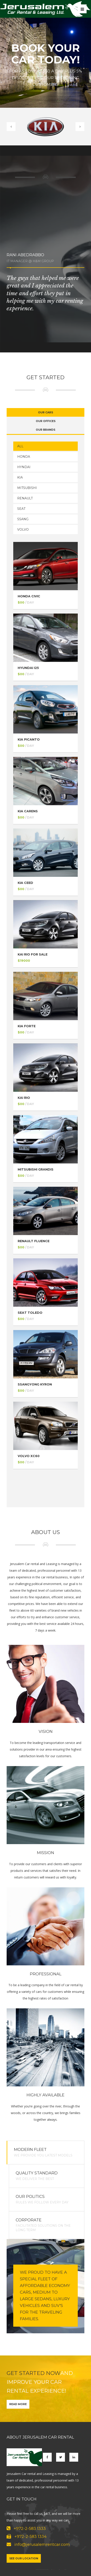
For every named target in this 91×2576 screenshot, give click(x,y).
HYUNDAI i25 (28, 664)
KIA (20, 477)
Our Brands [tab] (45, 429)
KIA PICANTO (29, 732)
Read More (18, 2404)
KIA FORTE (27, 1005)
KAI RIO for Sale (32, 937)
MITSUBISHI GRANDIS (35, 1141)
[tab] (45, 2152)
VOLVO (23, 530)
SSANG (22, 519)
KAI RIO (24, 1073)
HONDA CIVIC (29, 596)
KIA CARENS (28, 801)
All (20, 446)
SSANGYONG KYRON (35, 1346)
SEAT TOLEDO (30, 1277)
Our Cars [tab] (45, 412)
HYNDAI (23, 467)
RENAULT (25, 498)
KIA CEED (25, 869)
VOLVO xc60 (29, 1414)
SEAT (21, 509)
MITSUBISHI (27, 488)
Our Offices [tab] (45, 421)
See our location (23, 2558)
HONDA (23, 457)
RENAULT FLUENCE (33, 1209)
